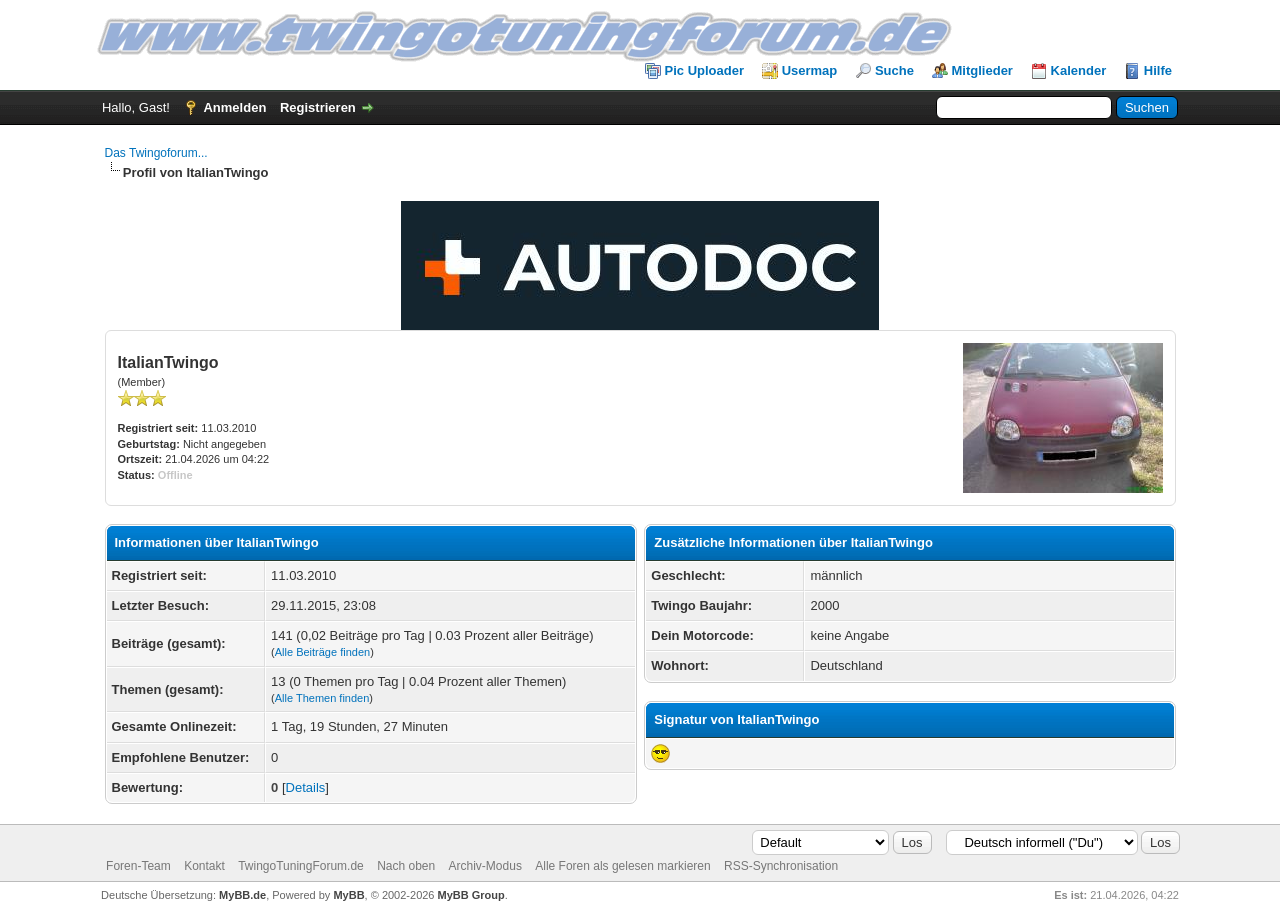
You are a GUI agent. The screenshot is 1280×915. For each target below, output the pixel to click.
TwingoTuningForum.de (301, 866)
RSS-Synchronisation (781, 866)
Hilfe (1158, 70)
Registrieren (318, 107)
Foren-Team (138, 866)
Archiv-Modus (485, 866)
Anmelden (234, 107)
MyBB (348, 895)
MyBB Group (471, 895)
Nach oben (406, 866)
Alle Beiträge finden (322, 652)
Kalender (1079, 70)
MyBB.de (242, 895)
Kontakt (204, 866)
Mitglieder (982, 70)
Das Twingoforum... (156, 153)
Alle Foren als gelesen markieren (622, 866)
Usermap (810, 70)
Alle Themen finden (322, 698)
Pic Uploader (704, 70)
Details (306, 787)
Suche (894, 70)
